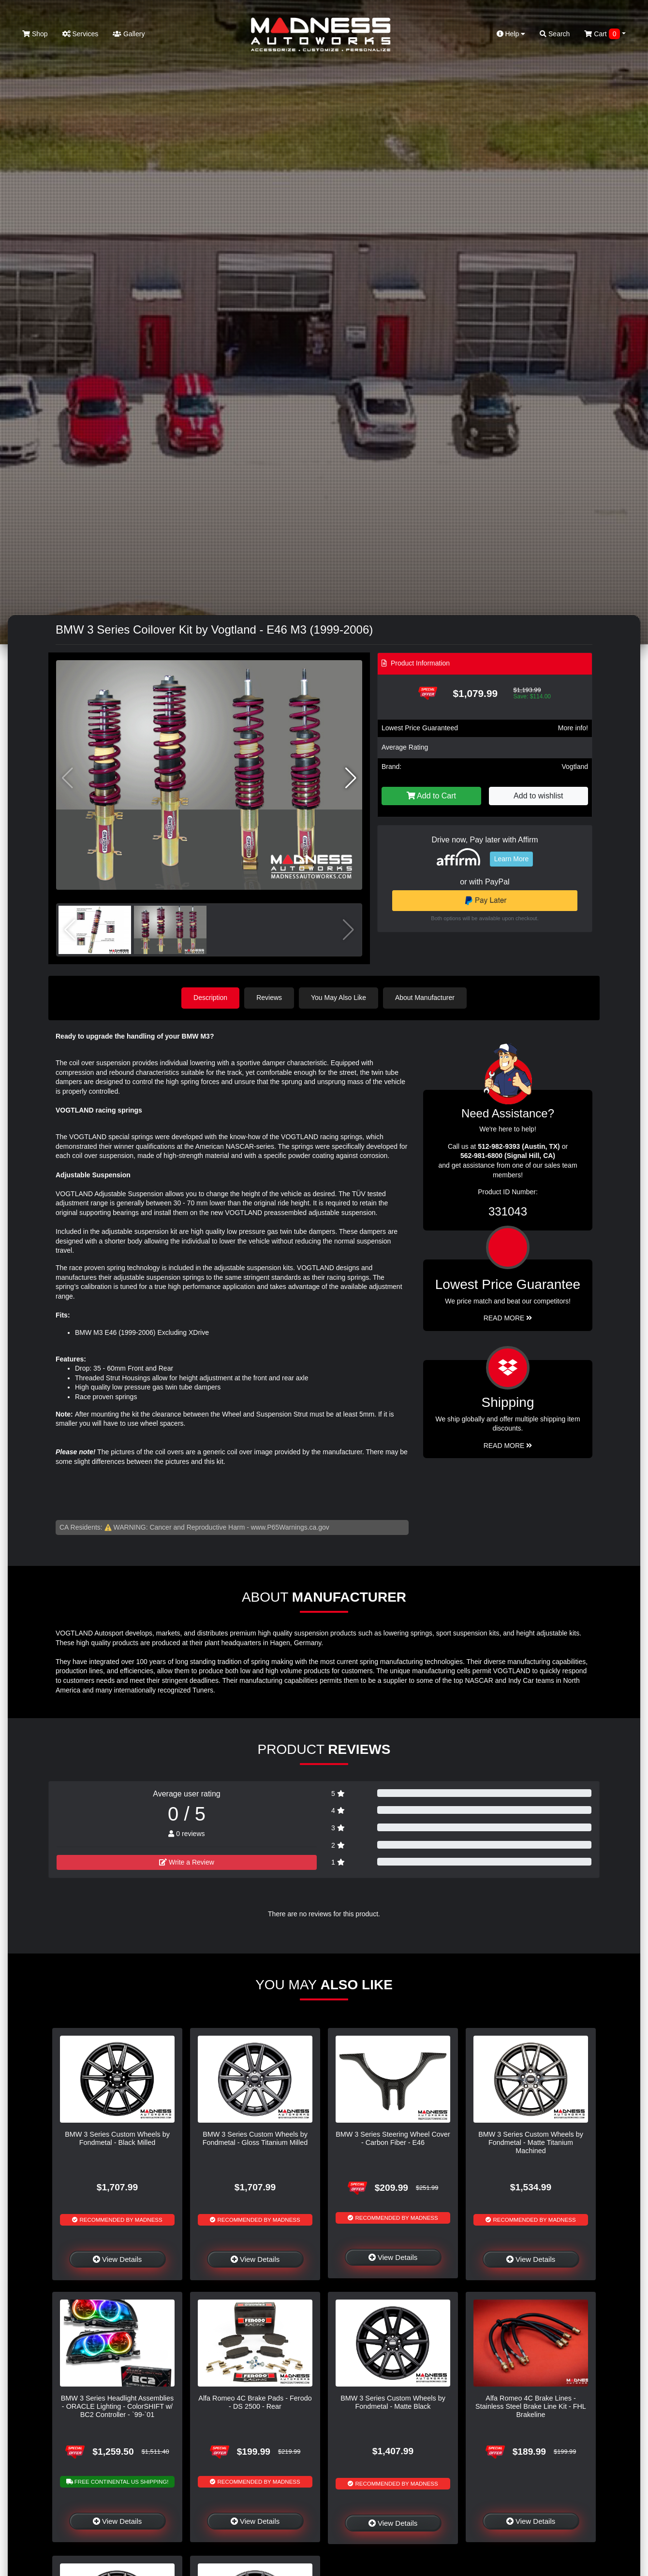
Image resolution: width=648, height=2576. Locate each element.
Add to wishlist (538, 796)
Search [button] (555, 34)
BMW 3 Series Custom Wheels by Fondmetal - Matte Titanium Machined (530, 2142)
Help (511, 34)
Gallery (129, 34)
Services (80, 34)
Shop (35, 34)
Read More (508, 1318)
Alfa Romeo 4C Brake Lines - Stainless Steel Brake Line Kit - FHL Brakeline (530, 2406)
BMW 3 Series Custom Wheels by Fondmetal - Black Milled (117, 2138)
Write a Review (186, 1862)
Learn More (511, 859)
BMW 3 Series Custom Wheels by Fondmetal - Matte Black (392, 2402)
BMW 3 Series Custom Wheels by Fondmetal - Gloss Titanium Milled (255, 2138)
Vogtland (575, 766)
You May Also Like (338, 997)
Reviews (269, 997)
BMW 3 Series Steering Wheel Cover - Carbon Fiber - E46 (393, 2138)
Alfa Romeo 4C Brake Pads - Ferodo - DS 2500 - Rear (254, 2402)
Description (210, 997)
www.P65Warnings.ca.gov (290, 1527)
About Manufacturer (425, 997)
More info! (573, 728)
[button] (350, 778)
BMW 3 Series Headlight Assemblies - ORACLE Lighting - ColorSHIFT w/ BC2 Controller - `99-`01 (117, 2406)
